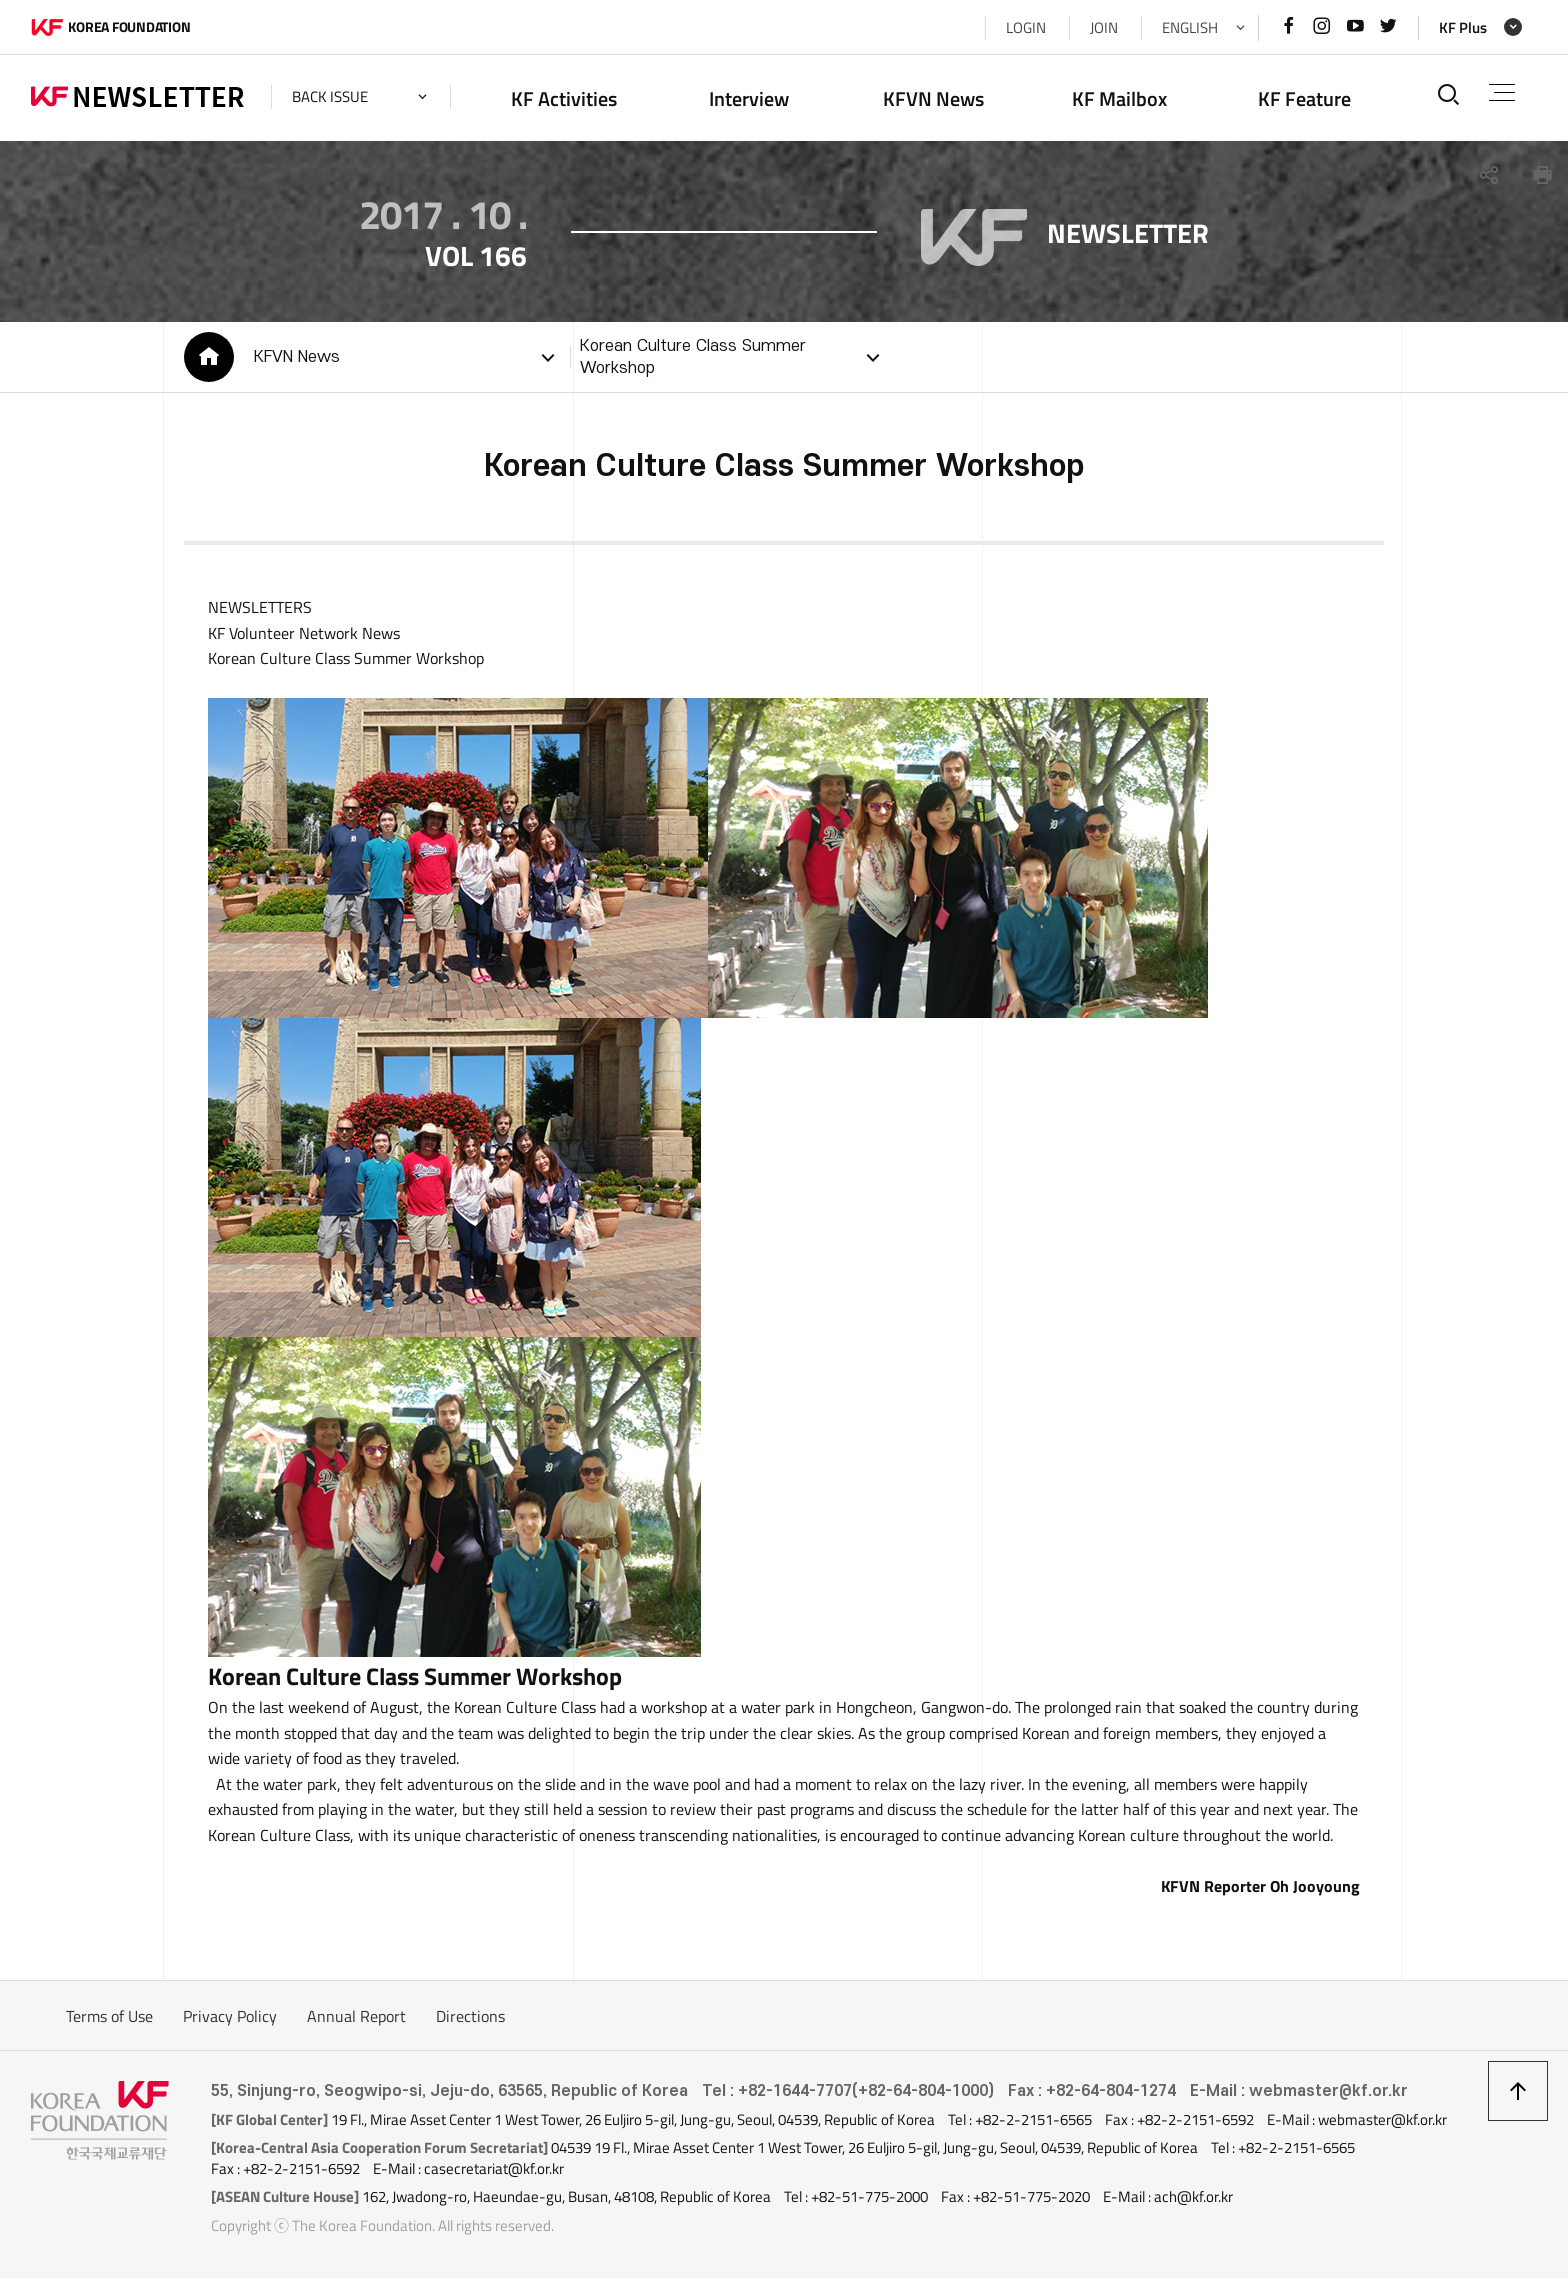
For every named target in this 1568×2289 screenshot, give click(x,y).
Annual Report (356, 2027)
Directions (470, 2027)
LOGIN (1026, 27)
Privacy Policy (230, 2027)
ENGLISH (1190, 27)
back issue (330, 96)
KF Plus (1463, 27)
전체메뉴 (1502, 92)
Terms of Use (109, 2027)
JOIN (1104, 27)
